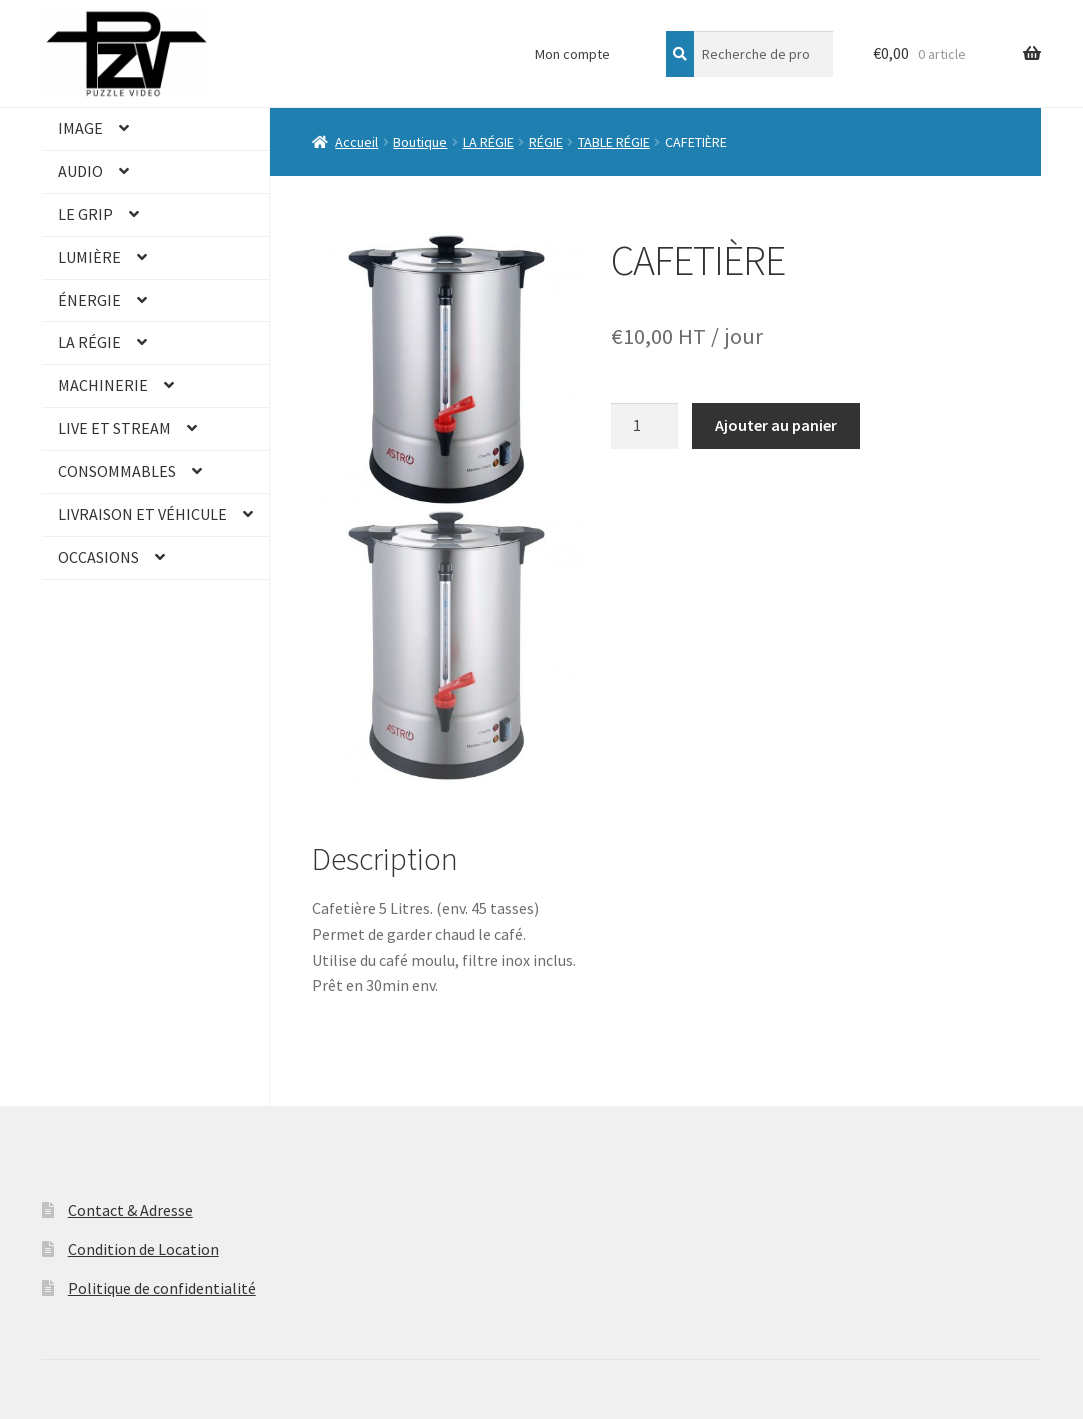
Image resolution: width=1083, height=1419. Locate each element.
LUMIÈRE (89, 257)
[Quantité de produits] (645, 426)
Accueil (356, 142)
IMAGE (80, 128)
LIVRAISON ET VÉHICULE (142, 514)
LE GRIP (85, 214)
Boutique (420, 142)
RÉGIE (546, 142)
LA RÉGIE (89, 342)
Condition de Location (143, 1249)
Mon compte (572, 54)
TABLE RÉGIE (614, 142)
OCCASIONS (98, 557)
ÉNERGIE (89, 300)
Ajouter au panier (776, 425)
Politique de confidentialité (162, 1288)
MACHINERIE (103, 385)
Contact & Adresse (130, 1210)
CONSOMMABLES (117, 471)
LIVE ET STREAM (114, 428)
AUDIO (80, 171)
